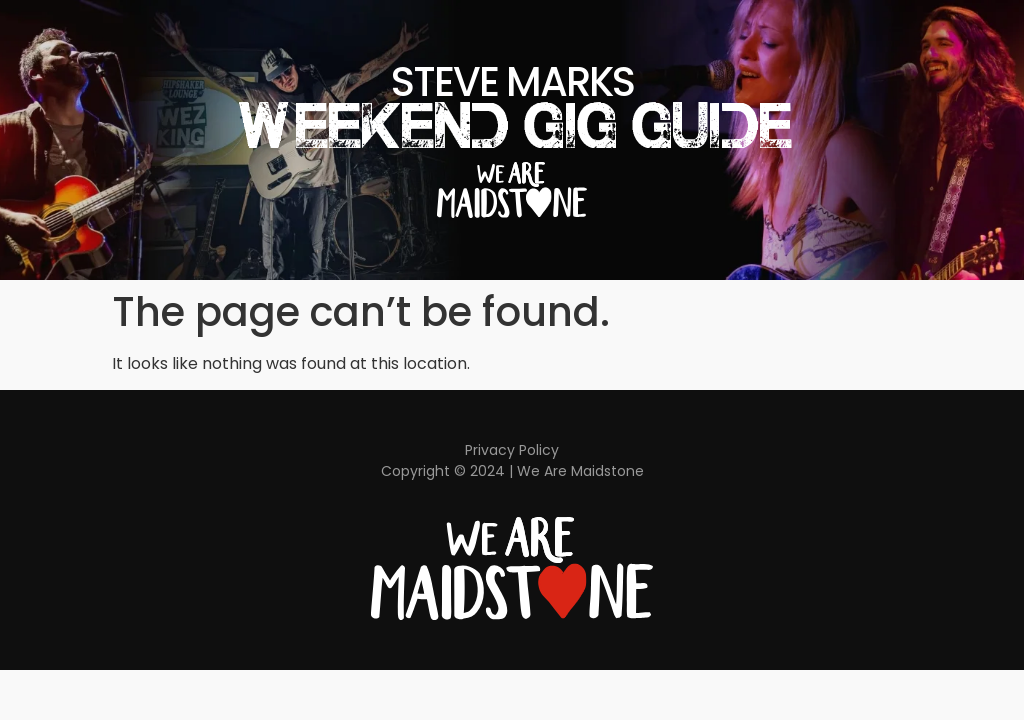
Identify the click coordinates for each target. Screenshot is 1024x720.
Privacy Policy (512, 450)
